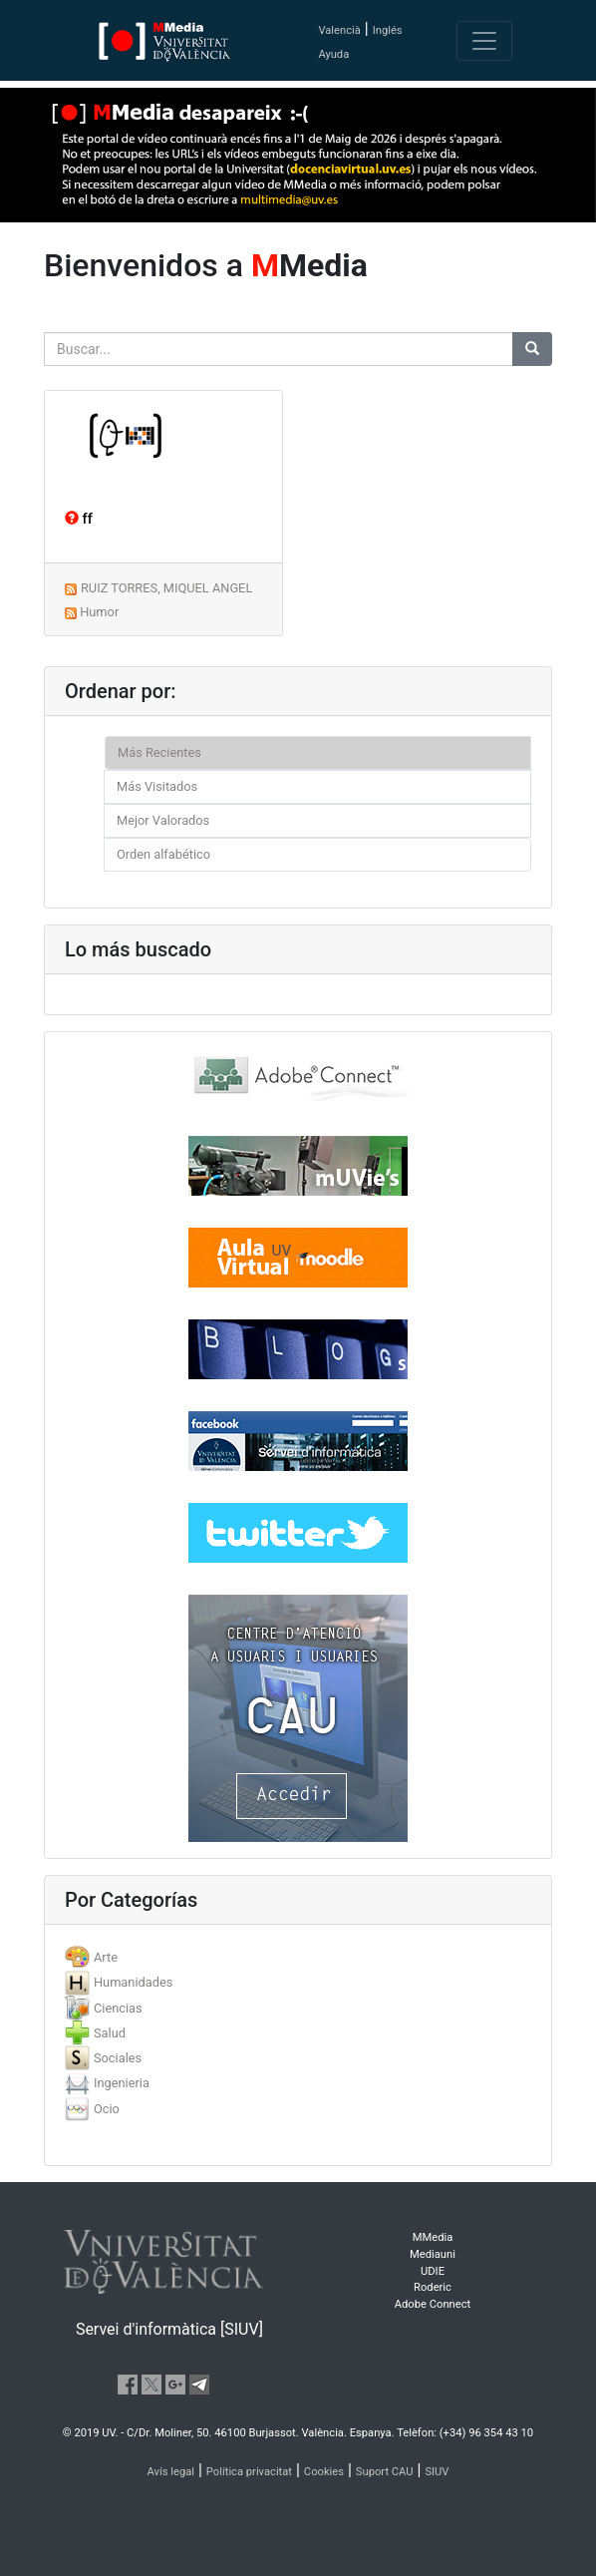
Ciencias (118, 2008)
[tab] (298, 1957)
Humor (99, 611)
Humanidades (133, 1982)
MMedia (433, 2237)
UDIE (433, 2271)
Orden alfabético (163, 854)
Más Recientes (159, 752)
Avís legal (171, 2471)
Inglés (388, 30)
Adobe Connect (432, 2304)
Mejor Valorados (163, 820)
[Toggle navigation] (484, 41)
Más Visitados (157, 786)
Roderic (432, 2287)
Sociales (118, 2057)
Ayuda (333, 54)
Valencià (339, 30)
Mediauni (432, 2254)
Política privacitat (249, 2471)
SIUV (436, 2471)
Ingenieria (121, 2082)
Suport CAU (385, 2471)
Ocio (107, 2108)
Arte (106, 1957)
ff (79, 519)
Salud (110, 2032)
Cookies (324, 2471)
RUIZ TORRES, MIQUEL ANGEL (166, 587)
